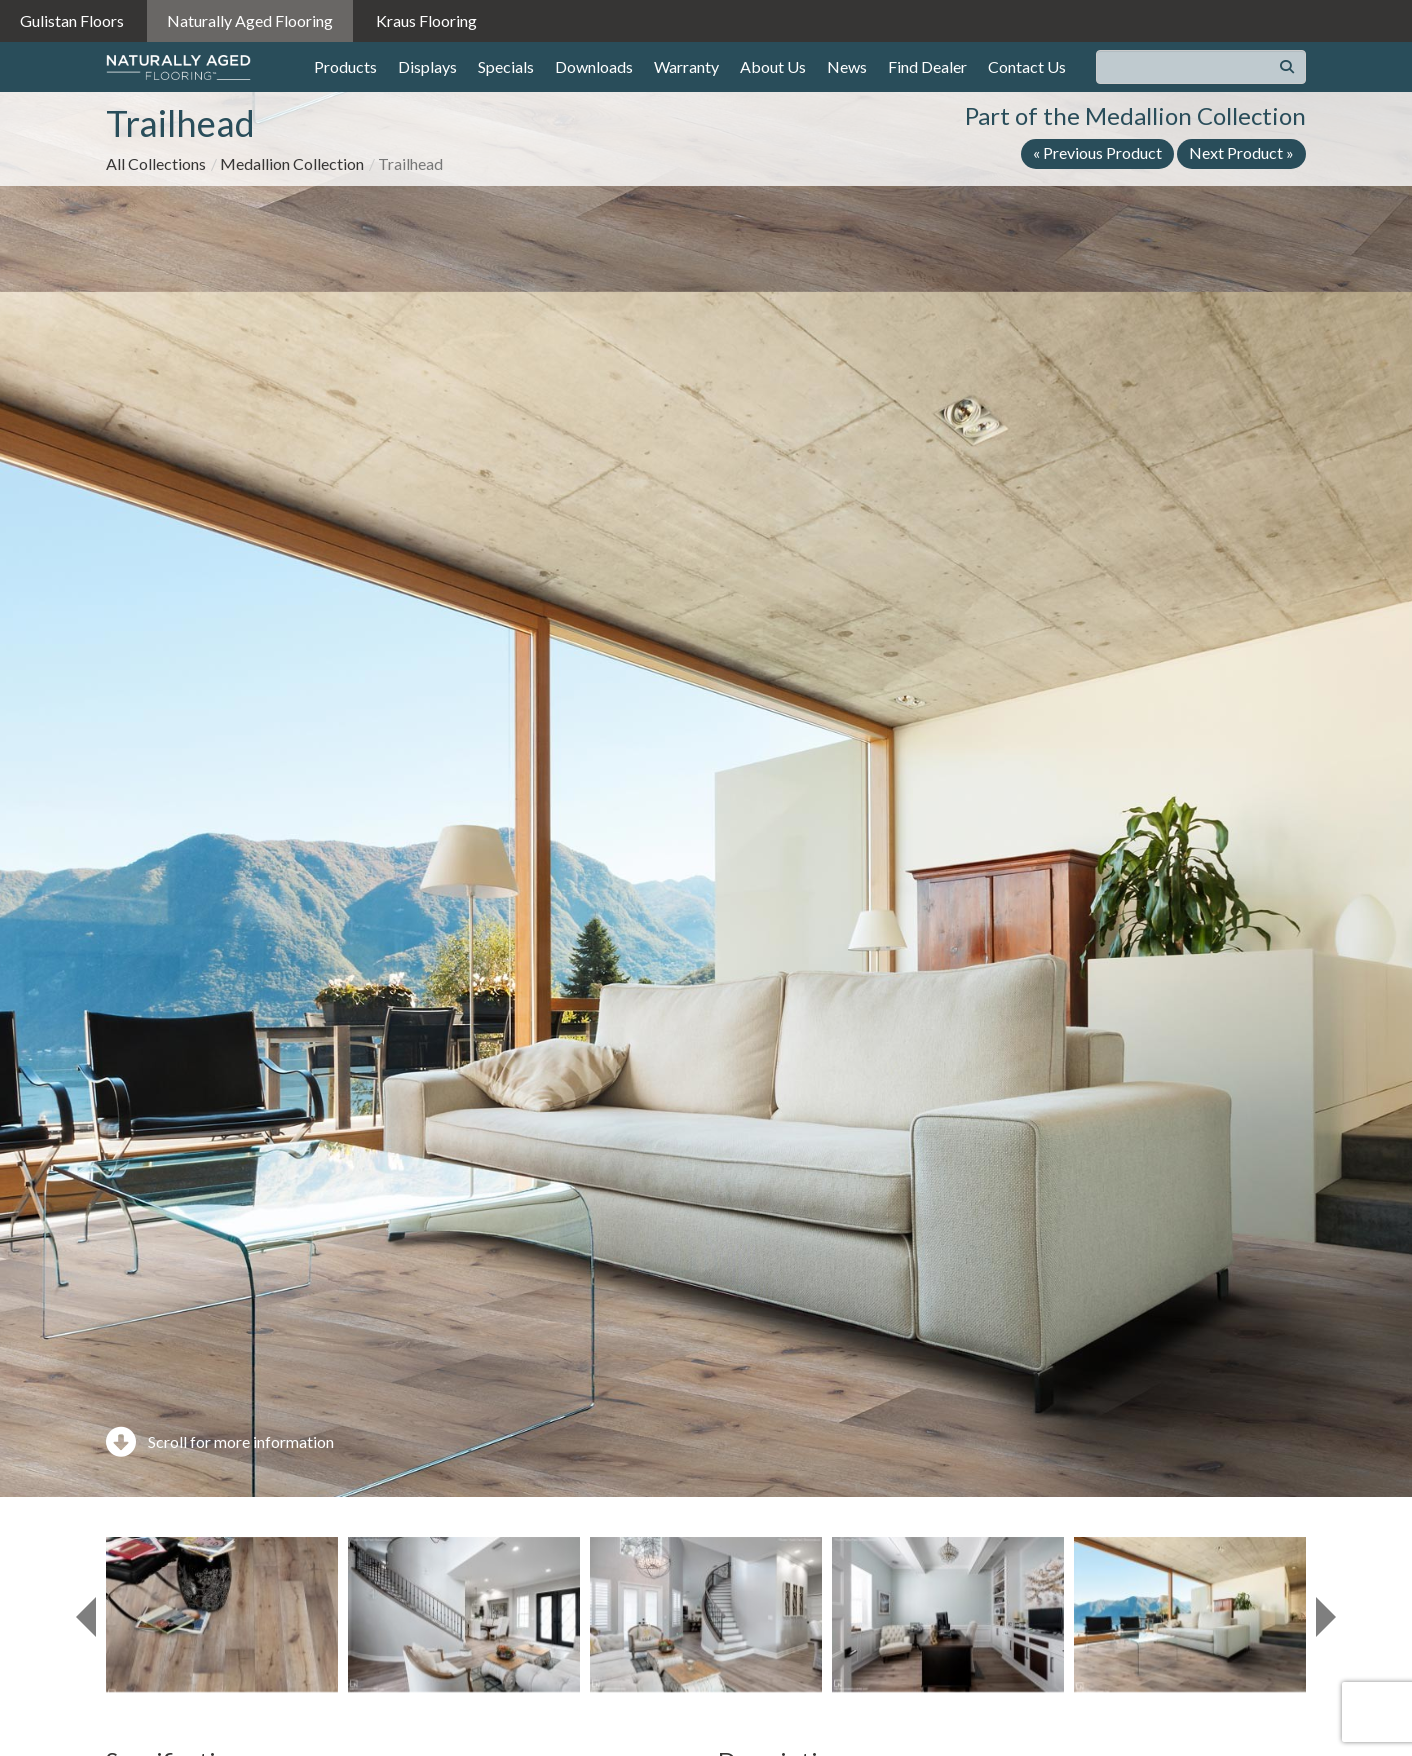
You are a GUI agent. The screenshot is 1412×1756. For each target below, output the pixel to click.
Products (345, 66)
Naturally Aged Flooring (250, 20)
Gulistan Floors (72, 20)
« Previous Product (1097, 152)
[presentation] (86, 1617)
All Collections (156, 163)
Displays (427, 66)
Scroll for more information (220, 1442)
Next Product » (1241, 152)
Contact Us (1027, 66)
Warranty (686, 66)
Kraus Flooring (426, 20)
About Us (773, 66)
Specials (506, 66)
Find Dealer (927, 66)
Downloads (594, 66)
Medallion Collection (292, 163)
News (847, 66)
